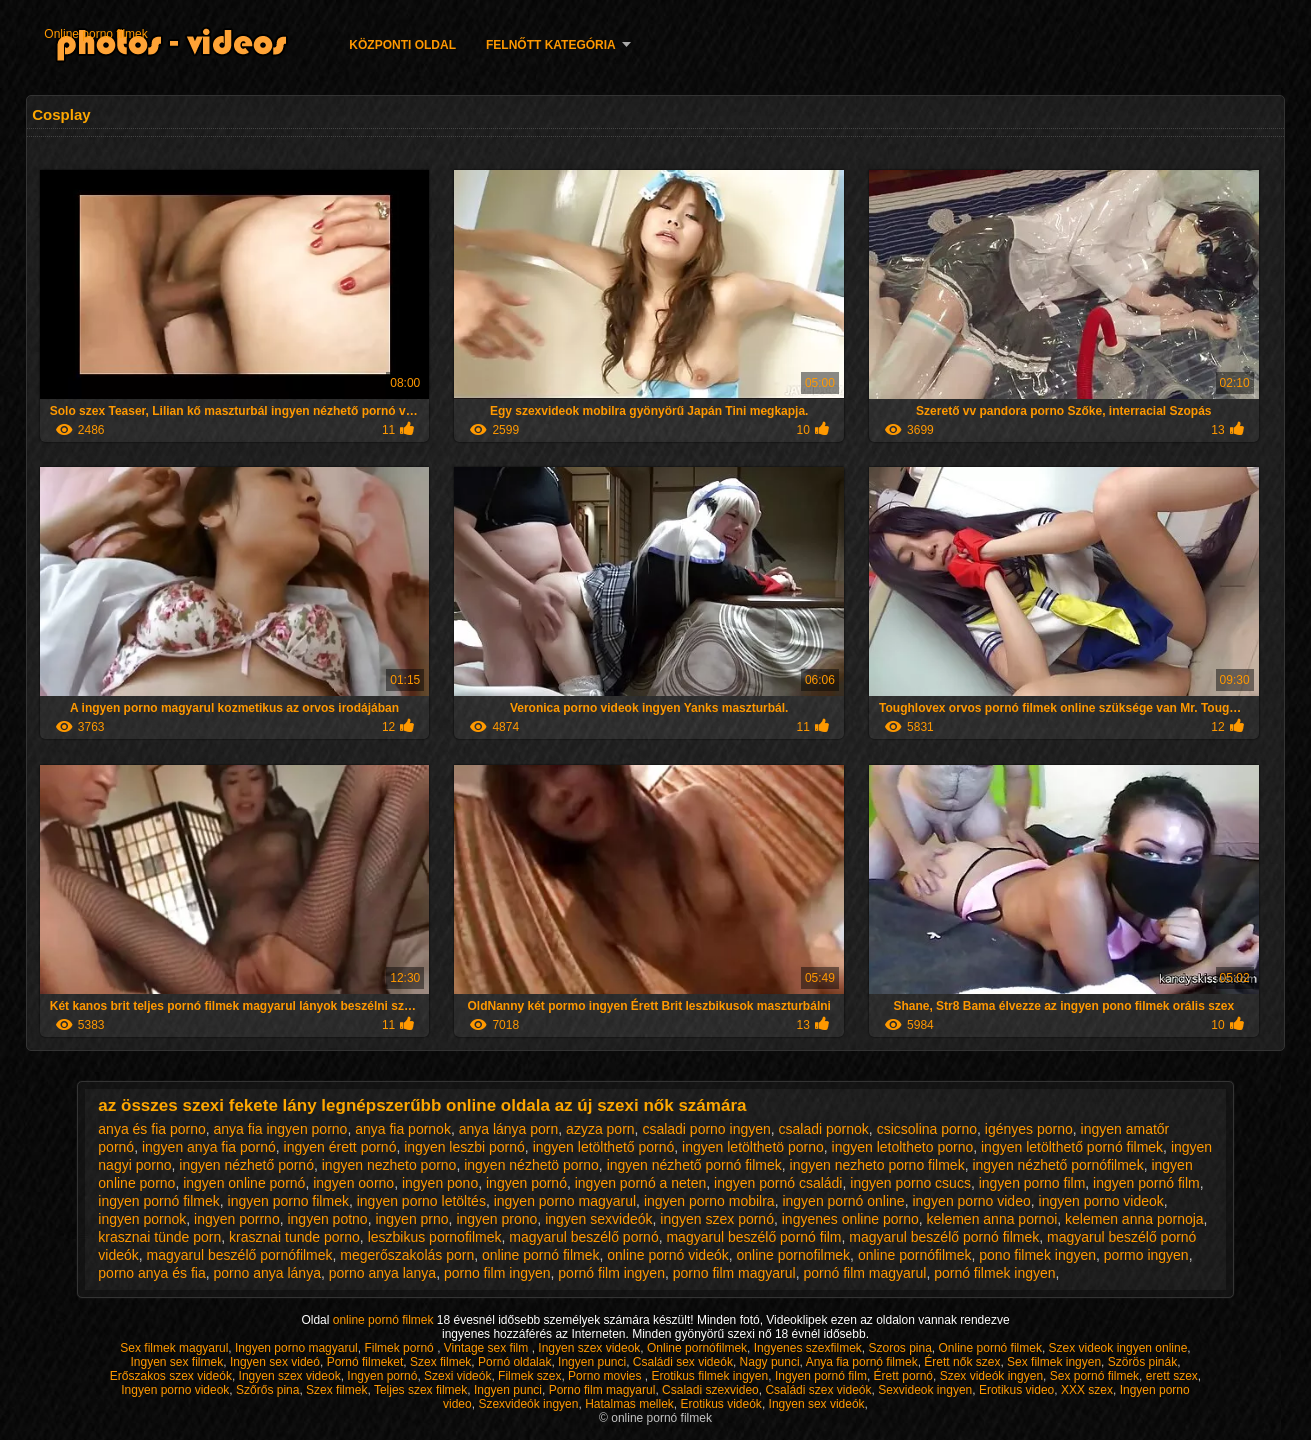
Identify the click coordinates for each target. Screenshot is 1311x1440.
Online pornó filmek (990, 1348)
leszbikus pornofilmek (435, 1237)
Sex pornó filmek (1094, 1376)
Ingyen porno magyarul (296, 1348)
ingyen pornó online (843, 1201)
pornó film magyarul (864, 1273)
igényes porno (1029, 1129)
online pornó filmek (541, 1255)
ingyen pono (440, 1183)
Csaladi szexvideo (710, 1390)
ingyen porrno (237, 1219)
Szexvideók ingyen (528, 1404)
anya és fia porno (151, 1129)
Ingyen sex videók (817, 1404)
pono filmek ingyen (1037, 1255)
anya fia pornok (403, 1129)
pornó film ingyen (611, 1273)
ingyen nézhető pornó (246, 1165)
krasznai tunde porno (294, 1237)
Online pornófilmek (697, 1348)
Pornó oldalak (514, 1362)
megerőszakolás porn (407, 1255)
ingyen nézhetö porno (531, 1165)
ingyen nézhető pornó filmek (694, 1165)
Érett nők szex (962, 1362)
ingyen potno (327, 1219)
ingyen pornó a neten (641, 1183)
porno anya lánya (267, 1273)
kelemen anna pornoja (1134, 1219)
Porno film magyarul (602, 1390)
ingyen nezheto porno (389, 1165)
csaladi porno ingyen (706, 1129)
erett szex (1172, 1376)
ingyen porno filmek (288, 1201)
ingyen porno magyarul (565, 1201)
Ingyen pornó (382, 1376)
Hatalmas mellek (629, 1404)
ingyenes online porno (850, 1219)
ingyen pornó (526, 1183)
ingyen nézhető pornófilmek (1057, 1165)
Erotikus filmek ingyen (709, 1376)
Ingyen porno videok (175, 1390)
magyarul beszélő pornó (583, 1237)
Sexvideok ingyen (925, 1390)
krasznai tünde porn (159, 1237)
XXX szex (1087, 1390)
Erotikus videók (721, 1404)
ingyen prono (496, 1219)
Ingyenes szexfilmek (808, 1348)
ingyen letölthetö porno (753, 1147)
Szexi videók (457, 1376)
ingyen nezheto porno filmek (877, 1165)
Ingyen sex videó (275, 1362)
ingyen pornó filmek (158, 1201)
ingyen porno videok (1101, 1201)
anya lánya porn (509, 1129)
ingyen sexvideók (598, 1219)
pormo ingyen (1146, 1255)
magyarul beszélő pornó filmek (944, 1237)
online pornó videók (667, 1255)
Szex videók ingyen (991, 1376)
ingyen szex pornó (717, 1219)
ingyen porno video (971, 1201)
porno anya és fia (151, 1273)
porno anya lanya (382, 1273)
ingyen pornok (142, 1219)
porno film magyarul (734, 1273)
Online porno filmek (95, 34)
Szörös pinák (1142, 1362)
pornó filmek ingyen (994, 1273)
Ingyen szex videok (589, 1348)
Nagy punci (770, 1362)
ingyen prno (411, 1219)
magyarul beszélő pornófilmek (240, 1255)
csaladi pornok (824, 1129)
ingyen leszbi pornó (464, 1147)
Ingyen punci (592, 1362)
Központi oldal (402, 45)
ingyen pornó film (1146, 1183)
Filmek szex (529, 1376)
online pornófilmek (915, 1255)
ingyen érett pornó (340, 1147)
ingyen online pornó (244, 1183)
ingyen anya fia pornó (209, 1147)
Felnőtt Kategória (551, 45)
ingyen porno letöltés (421, 1201)
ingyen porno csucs (910, 1183)
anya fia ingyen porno (281, 1129)
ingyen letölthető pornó (604, 1147)
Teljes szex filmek (420, 1390)
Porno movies (606, 1376)
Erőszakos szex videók (171, 1376)
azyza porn (600, 1129)
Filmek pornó (400, 1348)
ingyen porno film (1032, 1183)
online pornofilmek (793, 1255)
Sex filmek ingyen (1054, 1362)
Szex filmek (440, 1362)
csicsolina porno (927, 1129)
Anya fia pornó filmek (862, 1362)
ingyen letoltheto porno (903, 1147)
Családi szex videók (818, 1390)
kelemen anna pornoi (992, 1219)
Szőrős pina (267, 1390)
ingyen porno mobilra (709, 1201)
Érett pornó (903, 1376)
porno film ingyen (497, 1273)
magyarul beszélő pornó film (753, 1237)
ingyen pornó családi (778, 1183)
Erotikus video (1016, 1390)
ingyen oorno (353, 1183)
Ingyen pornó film (821, 1376)
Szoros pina (899, 1348)
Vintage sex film (488, 1348)
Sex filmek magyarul (174, 1348)
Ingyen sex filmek (177, 1362)
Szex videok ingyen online (1118, 1348)
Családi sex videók (683, 1362)
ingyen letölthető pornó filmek (1072, 1147)
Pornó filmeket (365, 1362)
